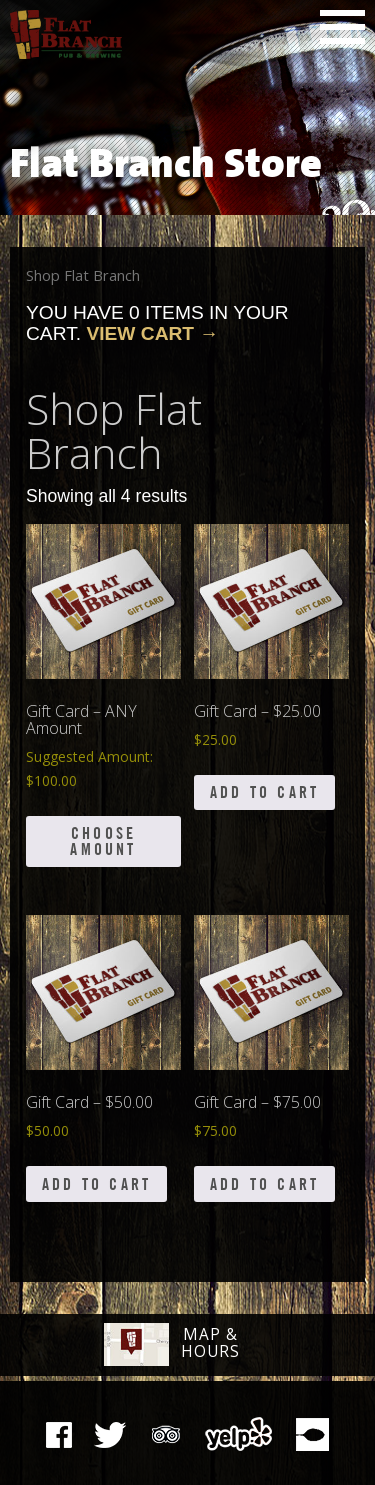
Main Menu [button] (342, 27)
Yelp (239, 1434)
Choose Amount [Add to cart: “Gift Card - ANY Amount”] (103, 841)
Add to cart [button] (264, 792)
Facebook (59, 1435)
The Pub (110, 1435)
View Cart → (152, 333)
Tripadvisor (166, 1432)
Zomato (312, 1434)
